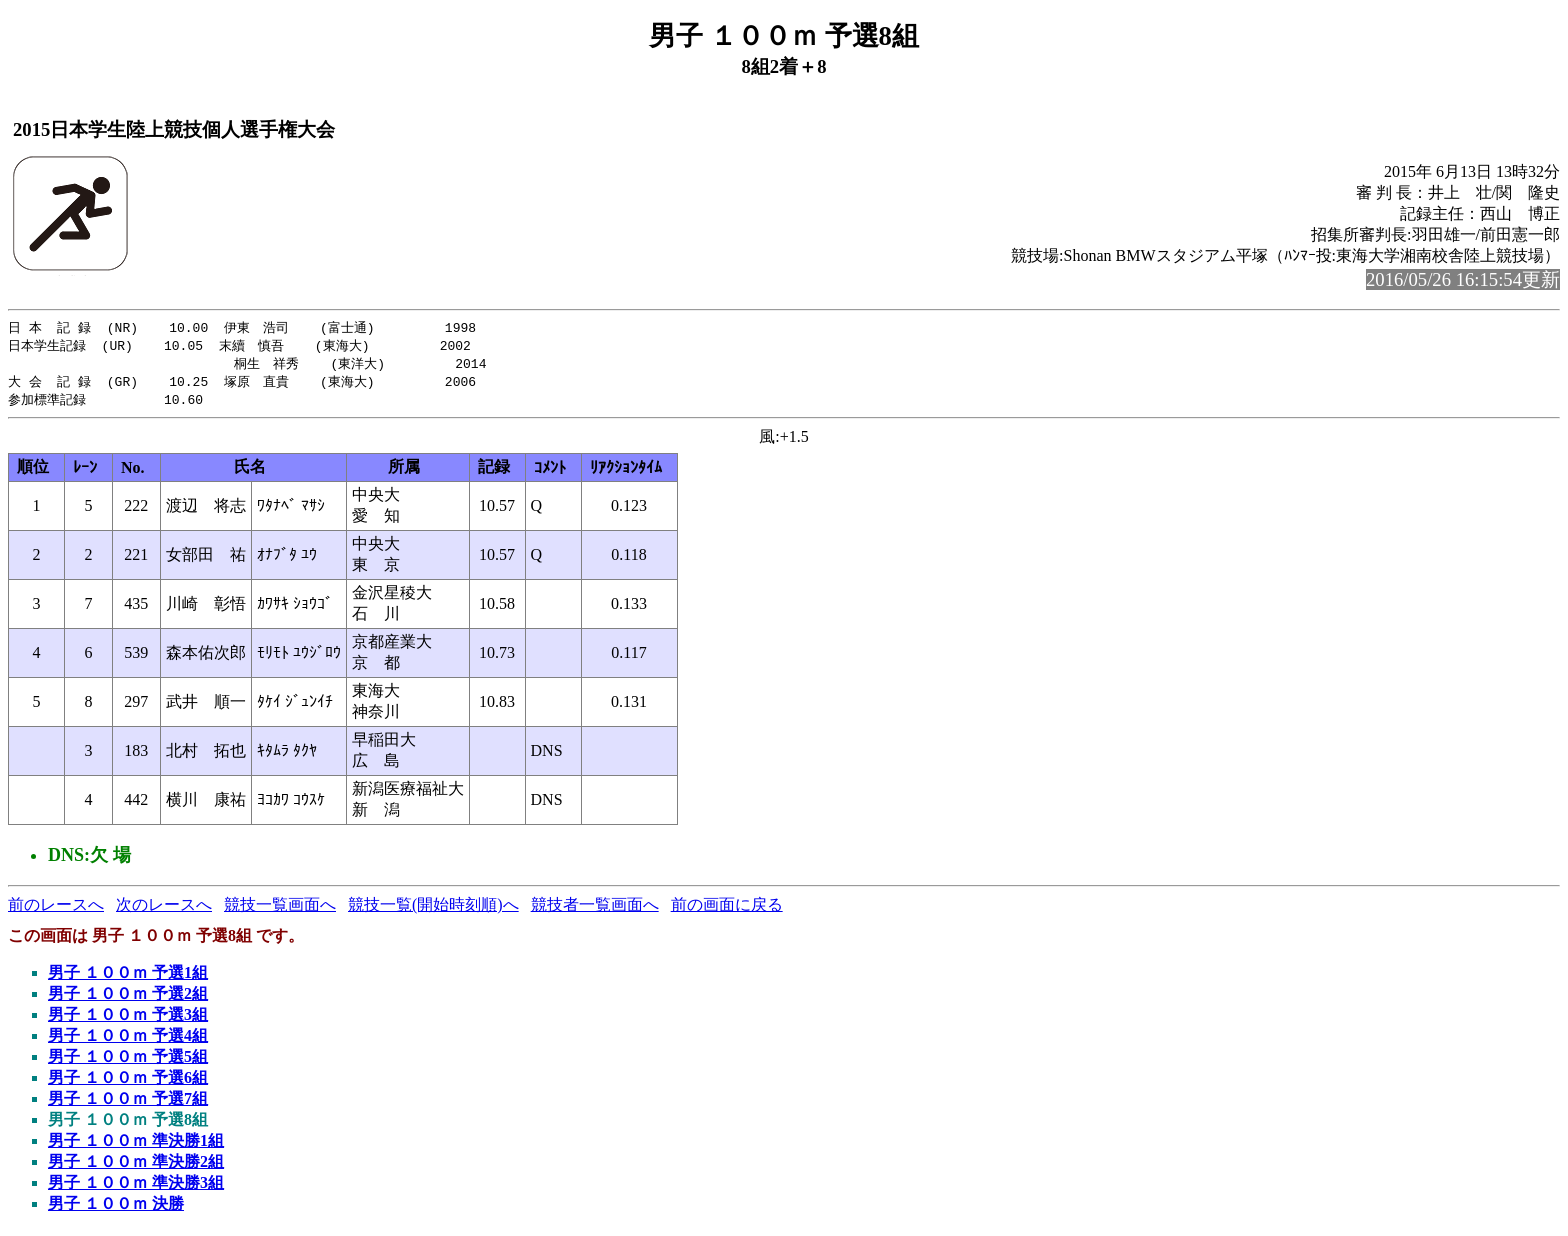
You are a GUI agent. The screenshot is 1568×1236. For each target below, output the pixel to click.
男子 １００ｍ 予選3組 (128, 1019)
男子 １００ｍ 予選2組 (128, 998)
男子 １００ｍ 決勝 (116, 1208)
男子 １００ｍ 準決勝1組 (136, 1145)
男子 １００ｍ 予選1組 (128, 977)
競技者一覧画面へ (595, 909)
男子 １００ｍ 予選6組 (128, 1082)
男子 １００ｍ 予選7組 (128, 1103)
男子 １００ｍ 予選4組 (128, 1040)
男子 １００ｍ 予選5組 (128, 1061)
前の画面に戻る (727, 909)
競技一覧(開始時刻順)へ (433, 909)
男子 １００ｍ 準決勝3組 (136, 1187)
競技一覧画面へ (280, 909)
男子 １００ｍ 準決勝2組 (136, 1166)
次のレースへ (164, 909)
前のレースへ (56, 909)
